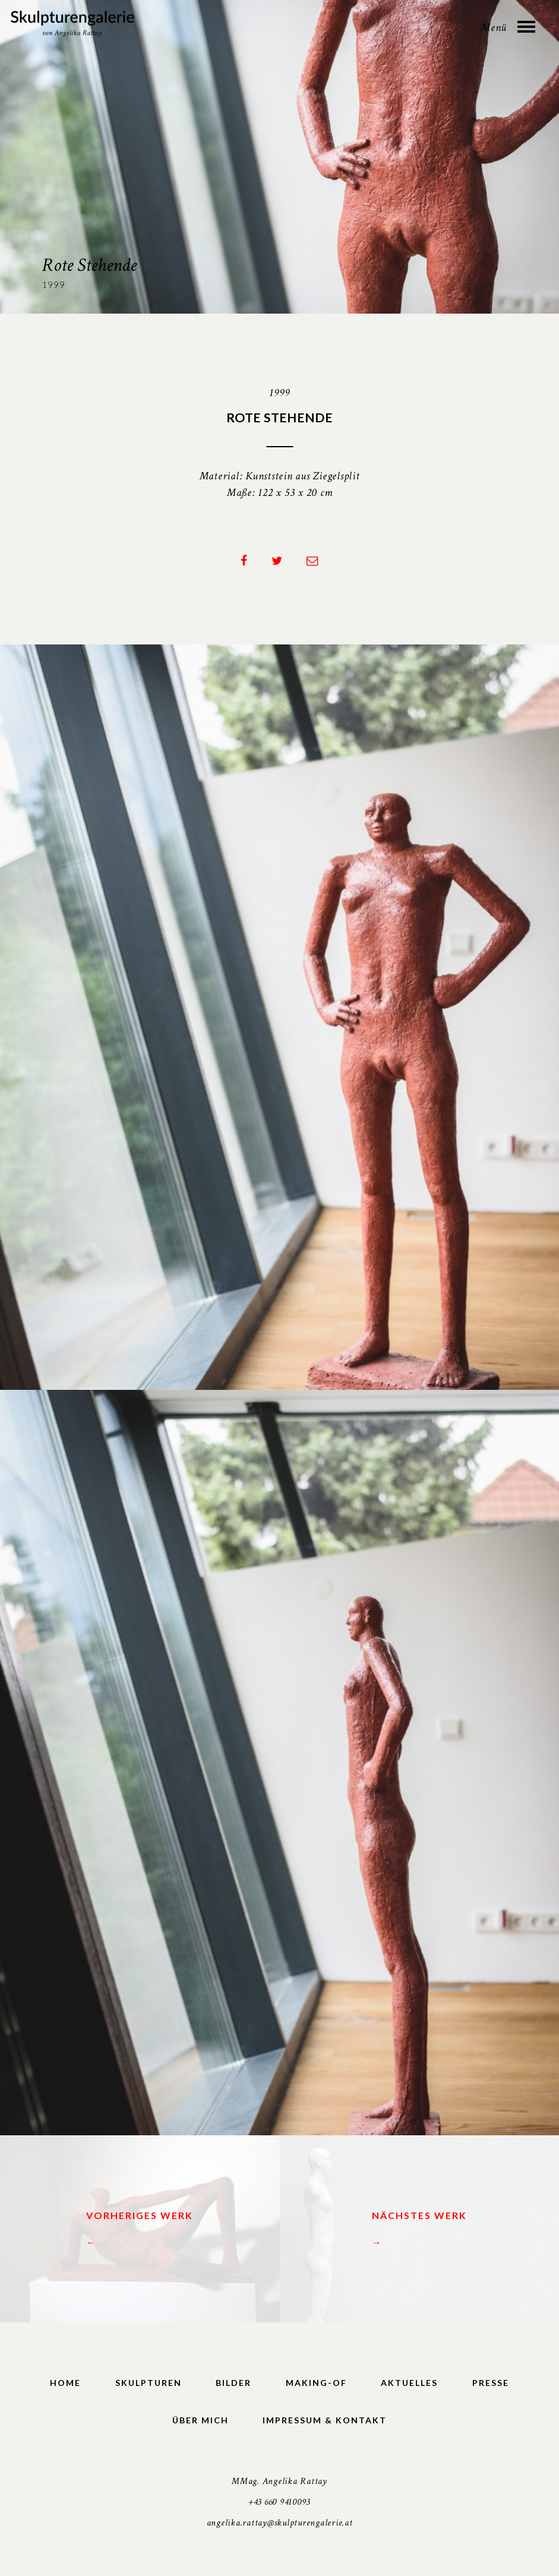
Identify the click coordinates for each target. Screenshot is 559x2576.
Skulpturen (148, 2383)
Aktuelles (409, 2383)
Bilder (233, 2383)
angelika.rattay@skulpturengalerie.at (280, 2523)
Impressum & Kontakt (325, 2421)
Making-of (316, 2383)
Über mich (200, 2421)
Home (65, 2383)
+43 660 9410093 (279, 2502)
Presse (490, 2383)
